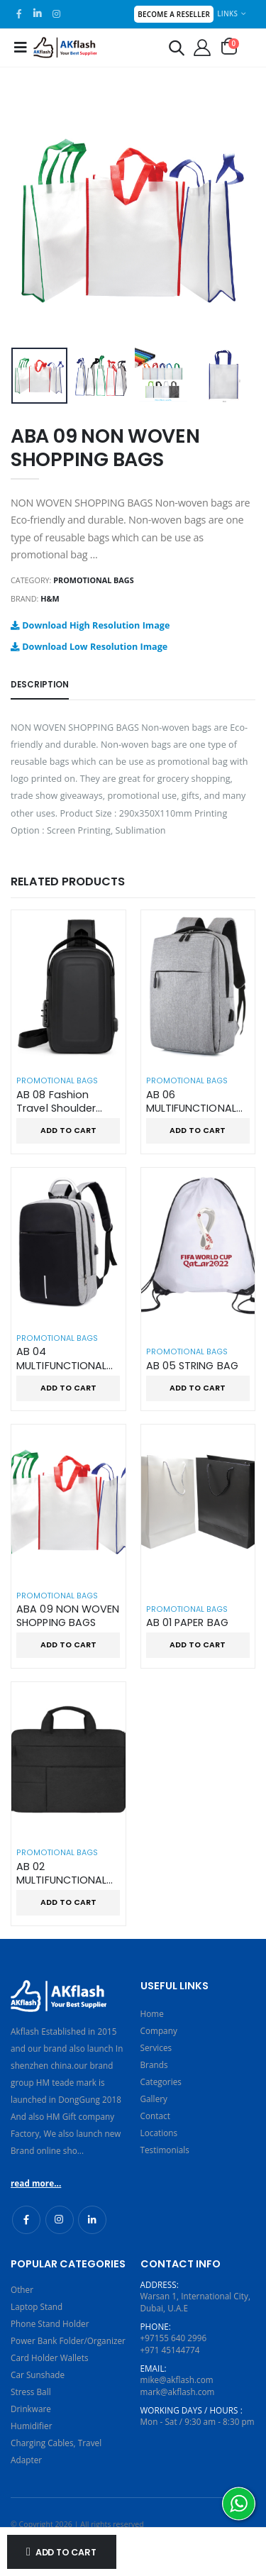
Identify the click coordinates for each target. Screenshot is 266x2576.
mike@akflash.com (177, 2379)
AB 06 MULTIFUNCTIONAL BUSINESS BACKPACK (196, 1102)
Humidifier (31, 2425)
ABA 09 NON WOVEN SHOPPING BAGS (67, 1616)
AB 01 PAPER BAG (187, 1623)
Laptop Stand (36, 2306)
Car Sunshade (38, 2374)
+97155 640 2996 (173, 2337)
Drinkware (31, 2408)
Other (22, 2289)
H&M (50, 598)
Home (152, 2013)
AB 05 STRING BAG (192, 1366)
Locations (159, 2132)
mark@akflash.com (177, 2391)
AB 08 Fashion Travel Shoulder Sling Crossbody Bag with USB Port (61, 1102)
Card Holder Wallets (50, 2357)
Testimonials (164, 2149)
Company (158, 2030)
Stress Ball (31, 2391)
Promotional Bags (93, 580)
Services (156, 2047)
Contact (155, 2115)
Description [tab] (40, 684)
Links (227, 13)
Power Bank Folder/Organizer (68, 2340)
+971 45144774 (170, 2349)
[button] (176, 50)
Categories (161, 2081)
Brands (154, 2064)
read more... (36, 2183)
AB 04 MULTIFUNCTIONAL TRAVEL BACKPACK (62, 1359)
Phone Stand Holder (50, 2323)
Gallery (154, 2098)
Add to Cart (65, 2552)
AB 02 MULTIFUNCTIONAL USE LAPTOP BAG (61, 1874)
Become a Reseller (174, 14)
